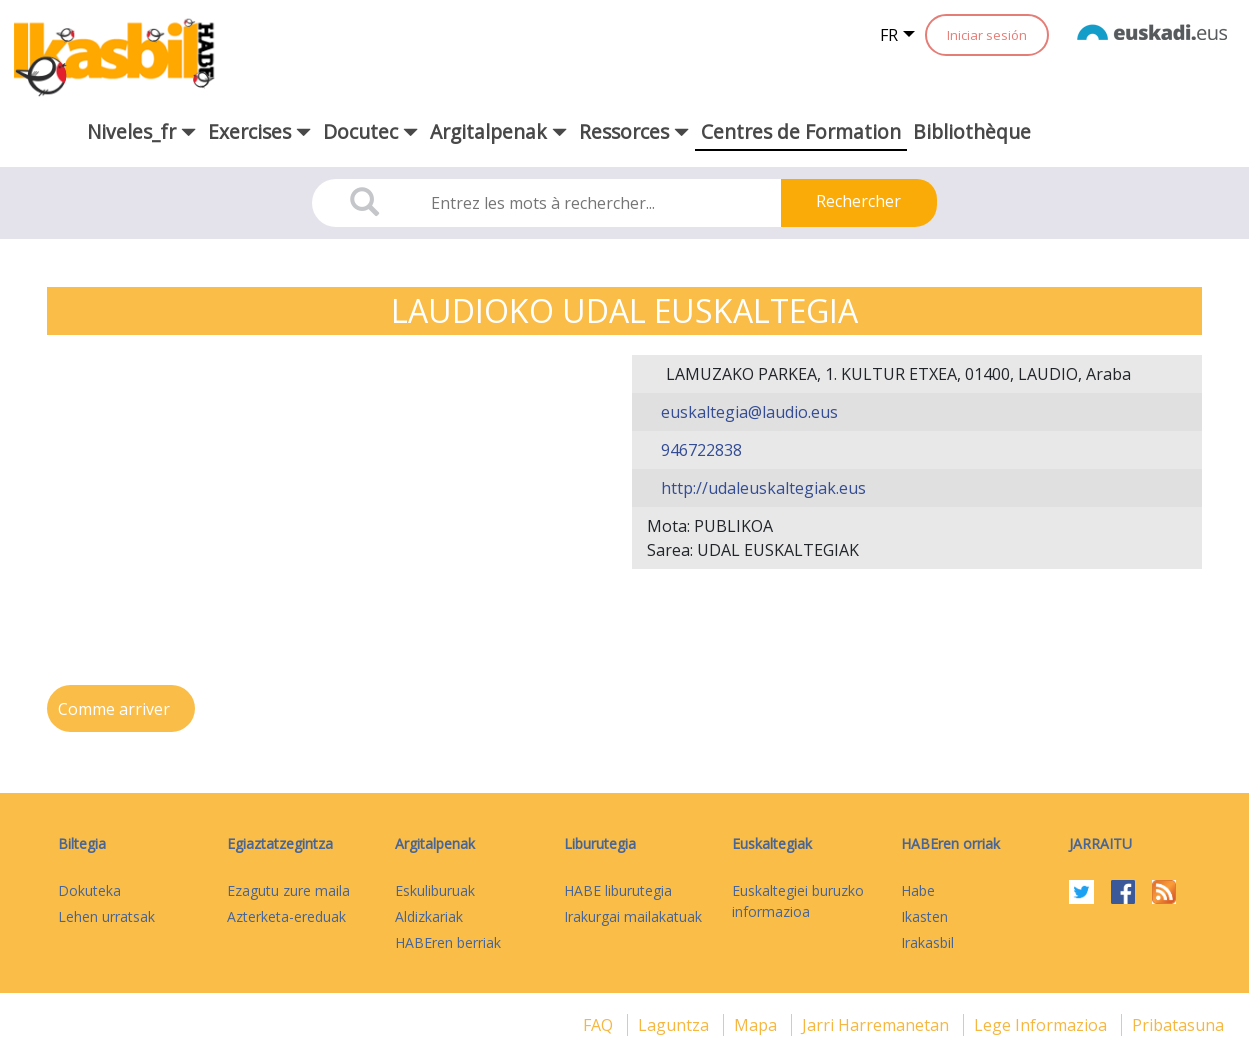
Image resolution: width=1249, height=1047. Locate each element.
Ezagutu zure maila (288, 890)
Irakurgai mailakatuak (633, 916)
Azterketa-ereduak (286, 916)
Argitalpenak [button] (498, 131)
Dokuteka (89, 890)
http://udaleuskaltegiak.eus (761, 488)
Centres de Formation (801, 131)
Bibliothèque (972, 131)
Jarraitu (1100, 843)
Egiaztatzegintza (280, 843)
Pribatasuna (1178, 1025)
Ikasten (924, 916)
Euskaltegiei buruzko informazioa (798, 901)
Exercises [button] (259, 131)
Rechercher (858, 201)
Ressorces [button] (634, 131)
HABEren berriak (448, 942)
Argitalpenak (435, 843)
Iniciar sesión (987, 35)
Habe (918, 890)
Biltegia (82, 843)
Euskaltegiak (772, 843)
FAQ (600, 1025)
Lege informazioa (1042, 1025)
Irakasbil (927, 942)
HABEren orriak (950, 843)
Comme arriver (116, 709)
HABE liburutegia (618, 890)
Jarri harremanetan (877, 1025)
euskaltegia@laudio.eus (747, 412)
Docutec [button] (370, 131)
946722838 (699, 450)
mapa (757, 1025)
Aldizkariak (429, 916)
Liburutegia (600, 843)
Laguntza (675, 1025)
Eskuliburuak (435, 890)
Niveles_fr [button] (141, 131)
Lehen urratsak (106, 916)
